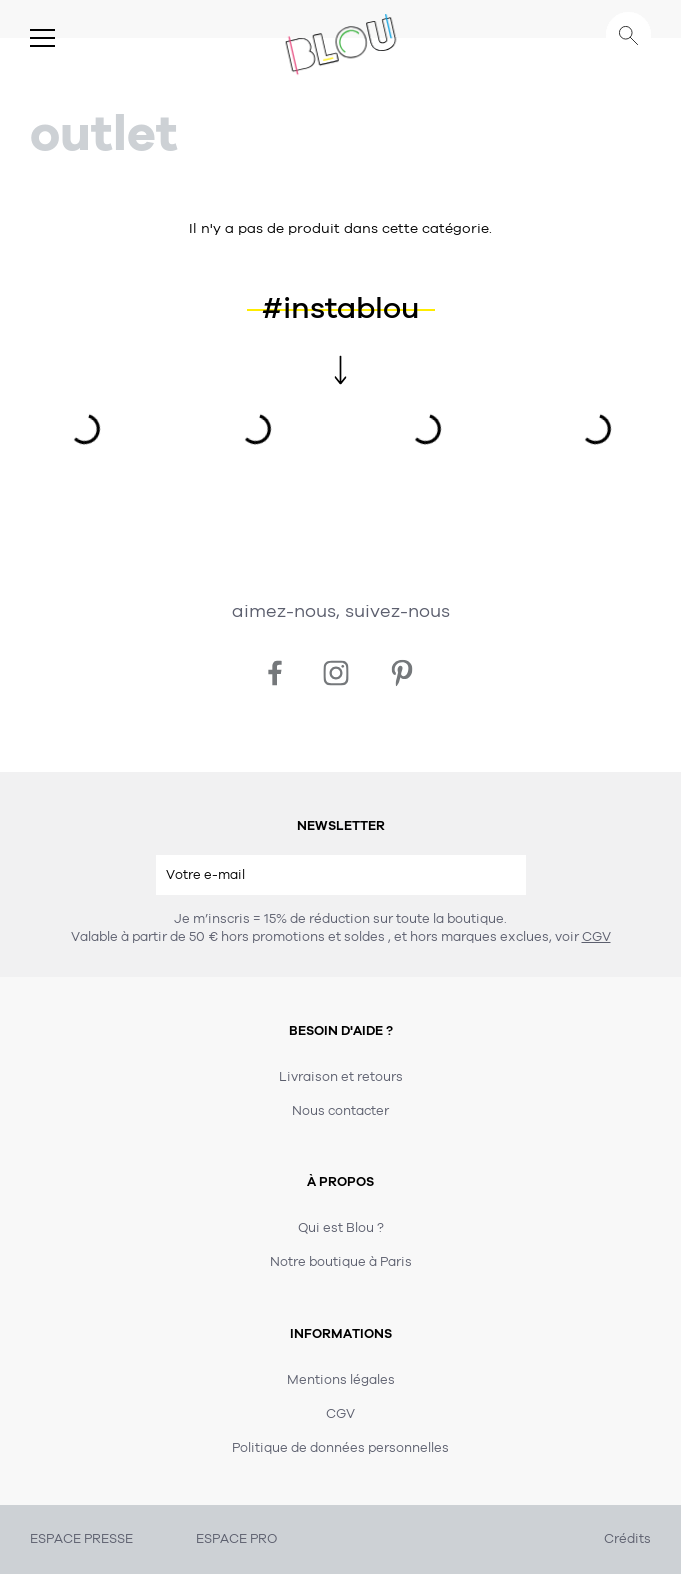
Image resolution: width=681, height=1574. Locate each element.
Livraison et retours (341, 1077)
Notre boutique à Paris (341, 1262)
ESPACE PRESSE (81, 1539)
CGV (596, 937)
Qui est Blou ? (341, 1228)
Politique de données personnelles (340, 1448)
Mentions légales (341, 1380)
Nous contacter (340, 1111)
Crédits (627, 1539)
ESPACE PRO (236, 1539)
